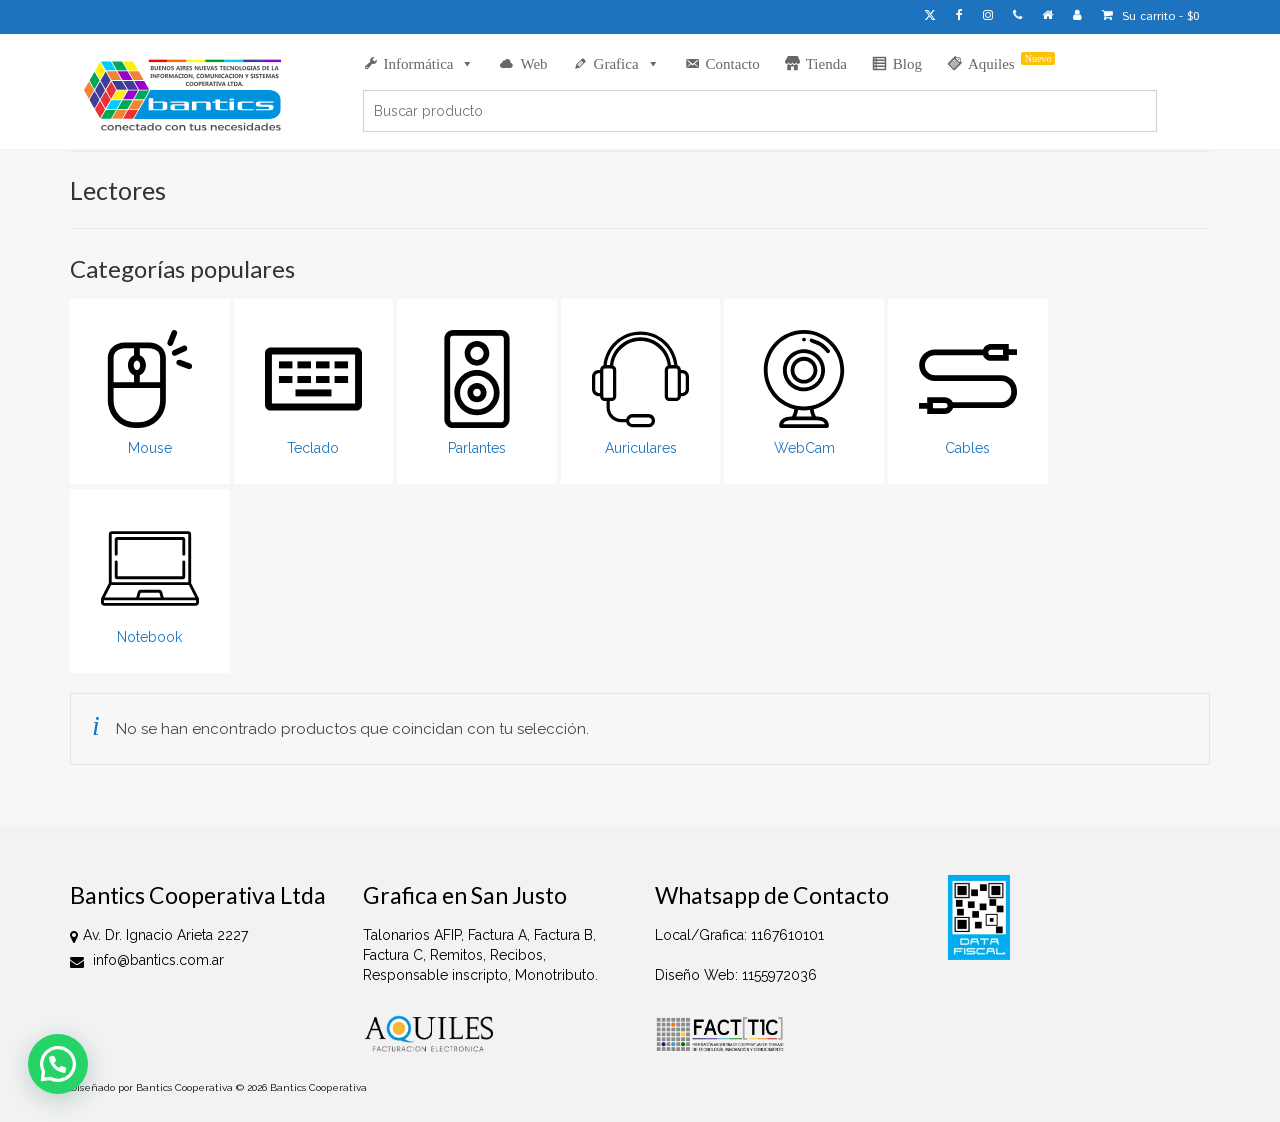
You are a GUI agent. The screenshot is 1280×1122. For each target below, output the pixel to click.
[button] (58, 1064)
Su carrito (1151, 16)
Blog (907, 64)
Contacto (733, 64)
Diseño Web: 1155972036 (736, 975)
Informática (429, 64)
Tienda (826, 64)
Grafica (627, 64)
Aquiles (1011, 62)
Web (533, 64)
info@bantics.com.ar (147, 960)
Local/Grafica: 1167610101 (739, 935)
